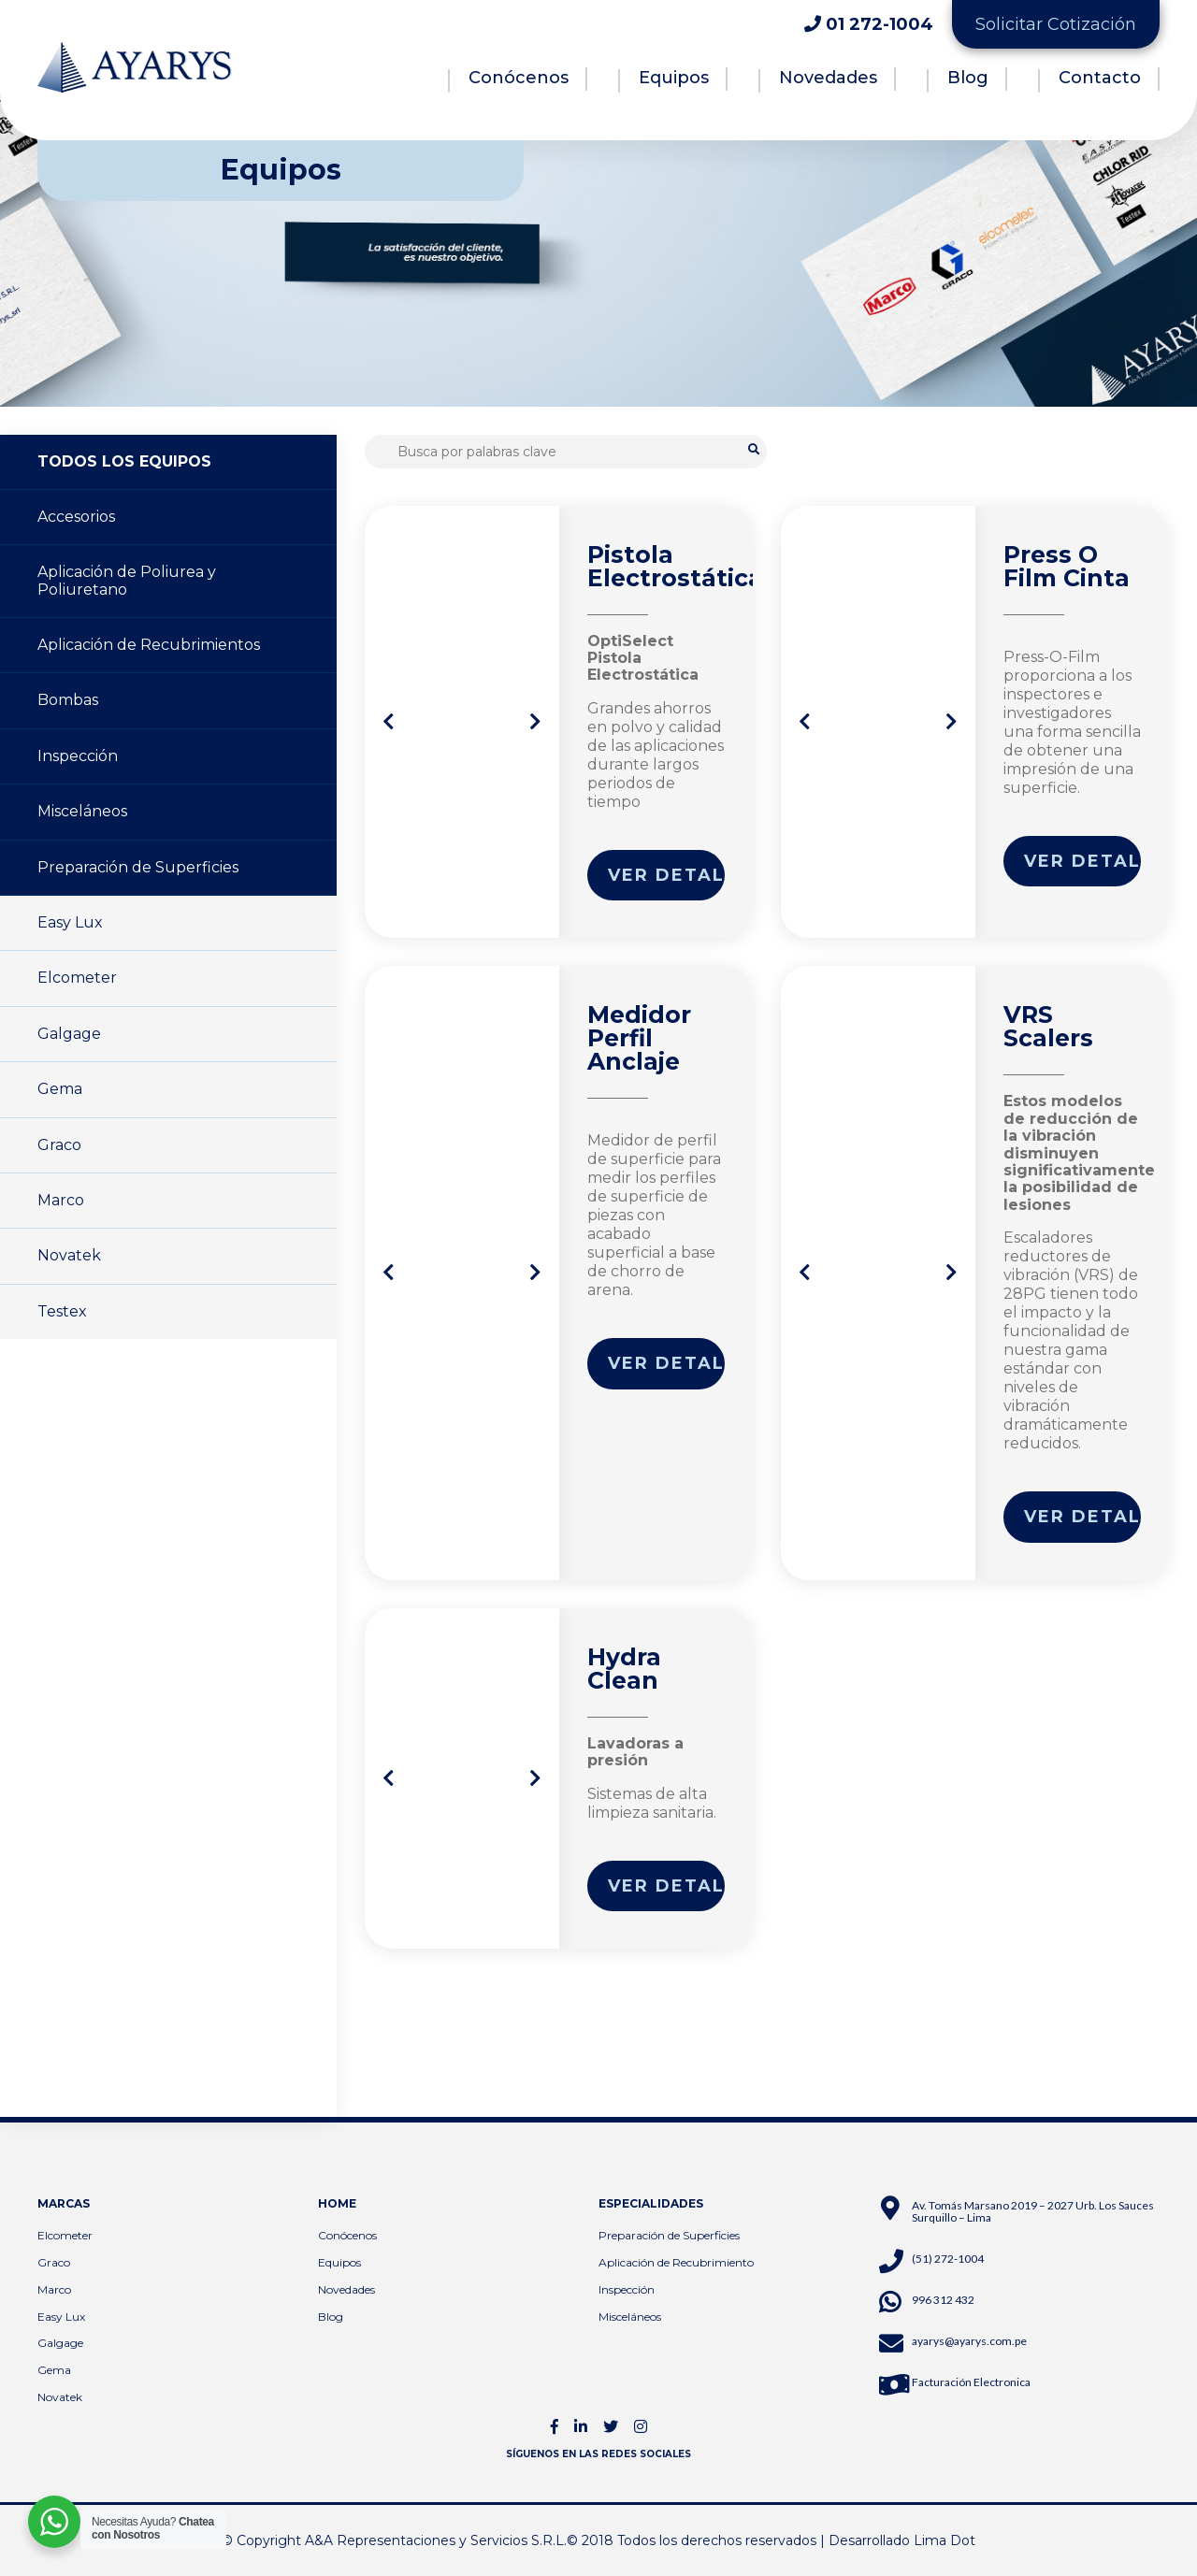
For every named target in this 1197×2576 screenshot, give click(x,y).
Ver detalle (667, 875)
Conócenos (519, 77)
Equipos (674, 77)
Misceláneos (82, 811)
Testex (62, 1311)
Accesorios (76, 516)
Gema (59, 1089)
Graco (59, 1145)
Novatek (69, 1255)
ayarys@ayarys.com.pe (969, 2341)
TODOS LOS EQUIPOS (124, 461)
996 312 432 (943, 2300)
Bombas (67, 700)
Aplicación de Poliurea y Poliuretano (126, 580)
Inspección (77, 756)
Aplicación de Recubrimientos (148, 645)
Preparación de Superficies (137, 867)
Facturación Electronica (971, 2382)
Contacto (1100, 77)
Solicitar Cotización (1055, 24)
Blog (967, 77)
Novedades (828, 77)
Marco (60, 1200)
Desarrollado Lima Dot (902, 2540)
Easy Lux (70, 922)
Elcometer (77, 977)
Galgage (69, 1034)
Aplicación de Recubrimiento (676, 2262)
